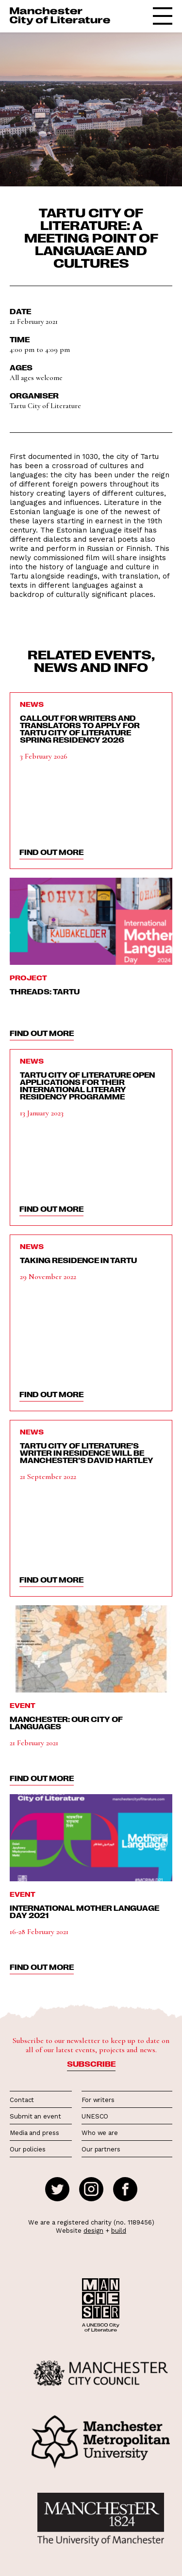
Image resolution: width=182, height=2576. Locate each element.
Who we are (100, 2132)
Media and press (34, 2132)
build (118, 2230)
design (93, 2230)
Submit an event (35, 2116)
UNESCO (95, 2116)
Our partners (101, 2149)
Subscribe (91, 2063)
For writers (98, 2099)
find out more (51, 852)
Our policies (28, 2149)
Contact (22, 2099)
